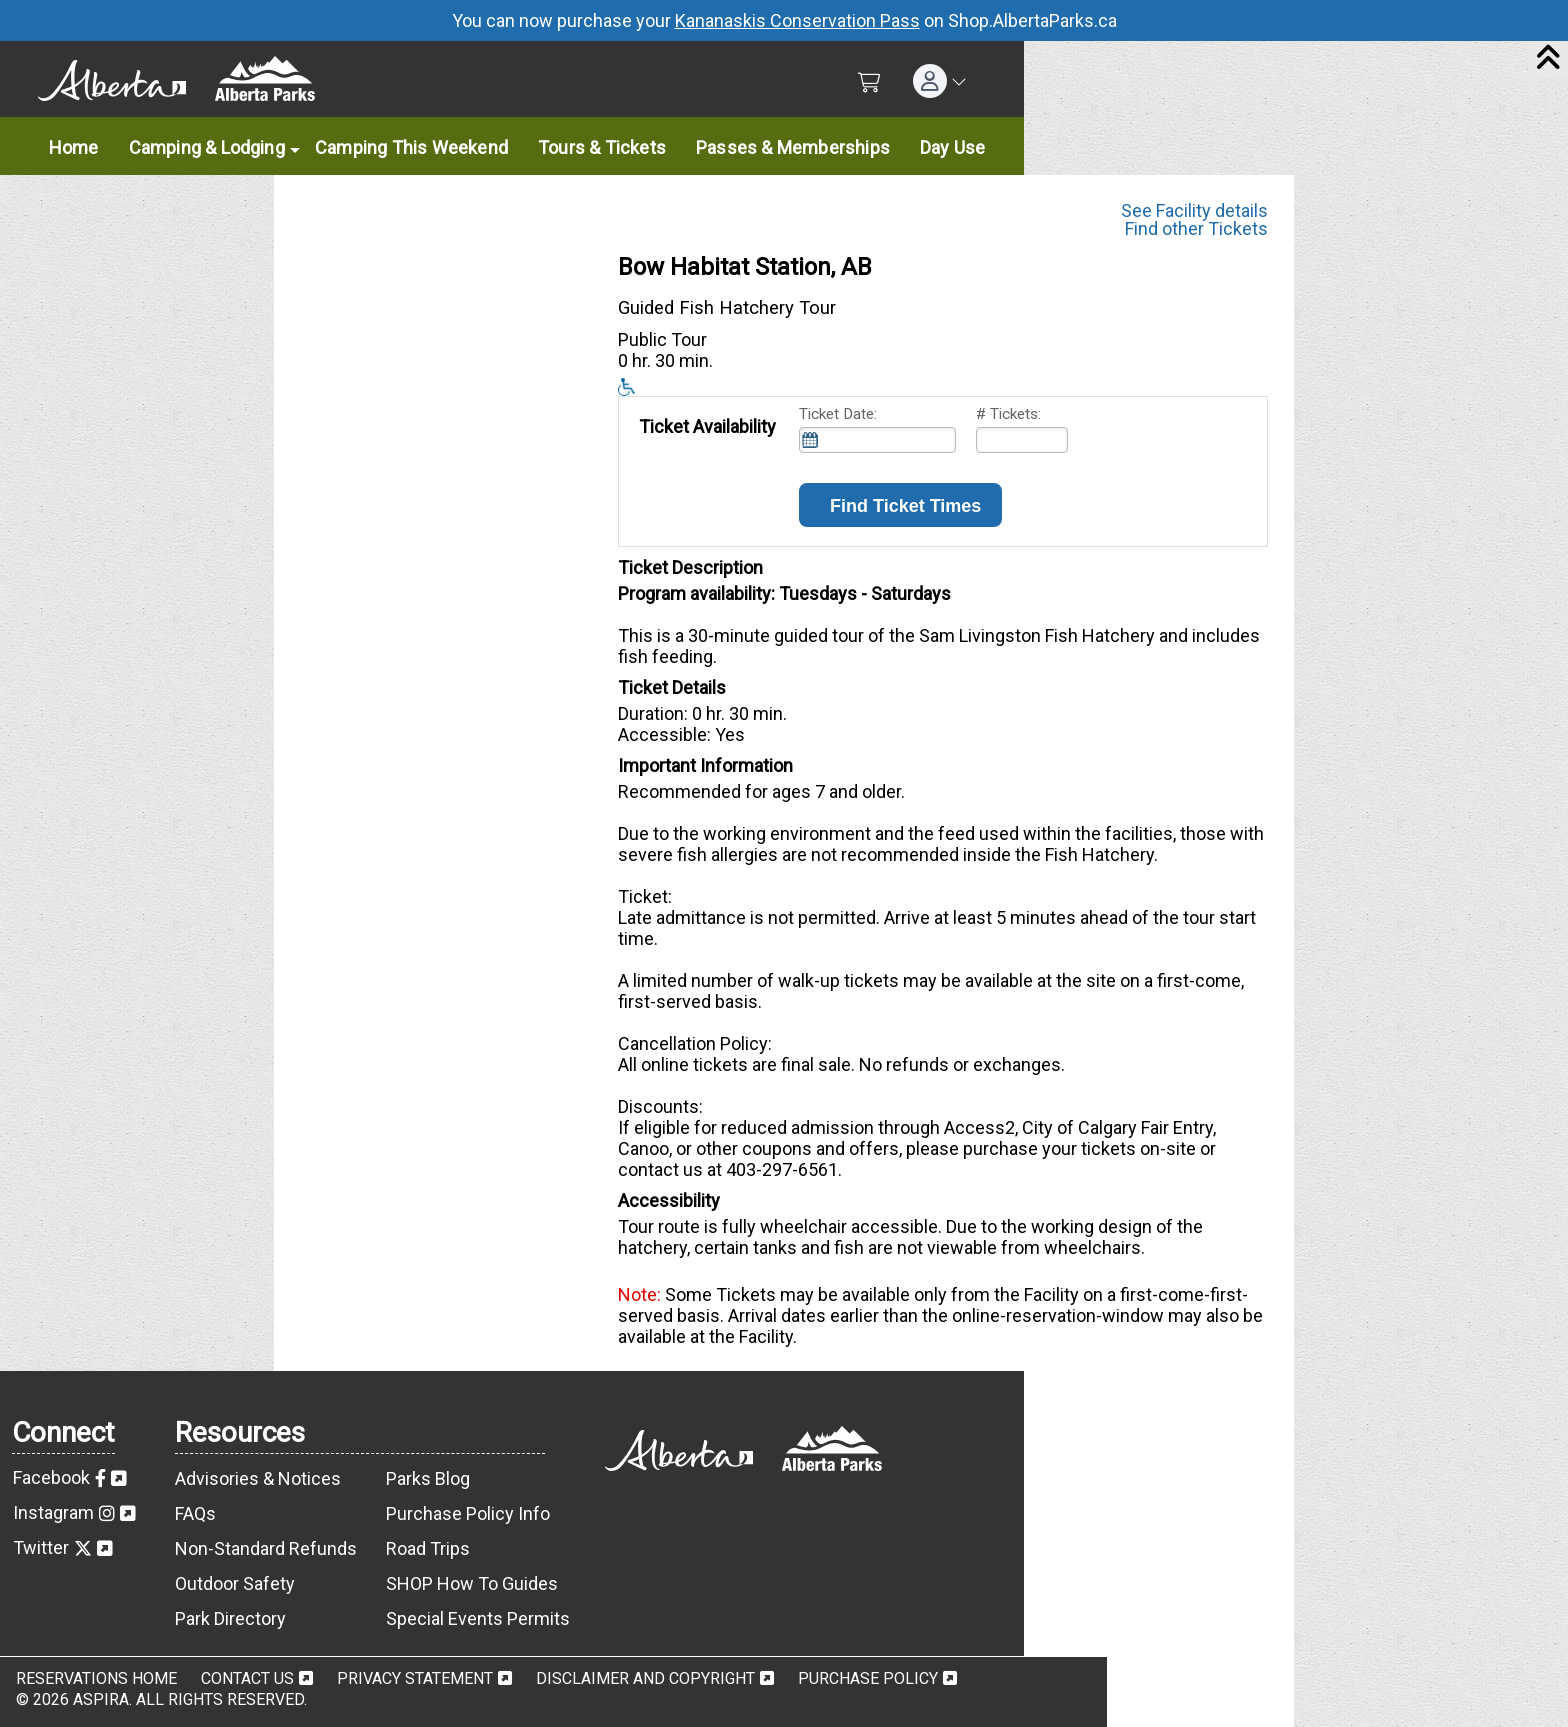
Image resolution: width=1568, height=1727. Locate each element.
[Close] (1548, 59)
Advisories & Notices (258, 1478)
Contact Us (247, 1678)
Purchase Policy (868, 1678)
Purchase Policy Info (468, 1513)
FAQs (195, 1513)
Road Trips (428, 1548)
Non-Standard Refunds (266, 1548)
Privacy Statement (415, 1678)
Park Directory (230, 1618)
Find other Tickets (1196, 228)
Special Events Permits (478, 1618)
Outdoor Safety (235, 1583)
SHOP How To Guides (472, 1583)
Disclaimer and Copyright (645, 1678)
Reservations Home (96, 1678)
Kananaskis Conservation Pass (797, 20)
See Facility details (1194, 206)
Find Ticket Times (900, 506)
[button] (940, 81)
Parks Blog (428, 1478)
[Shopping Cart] (869, 83)
